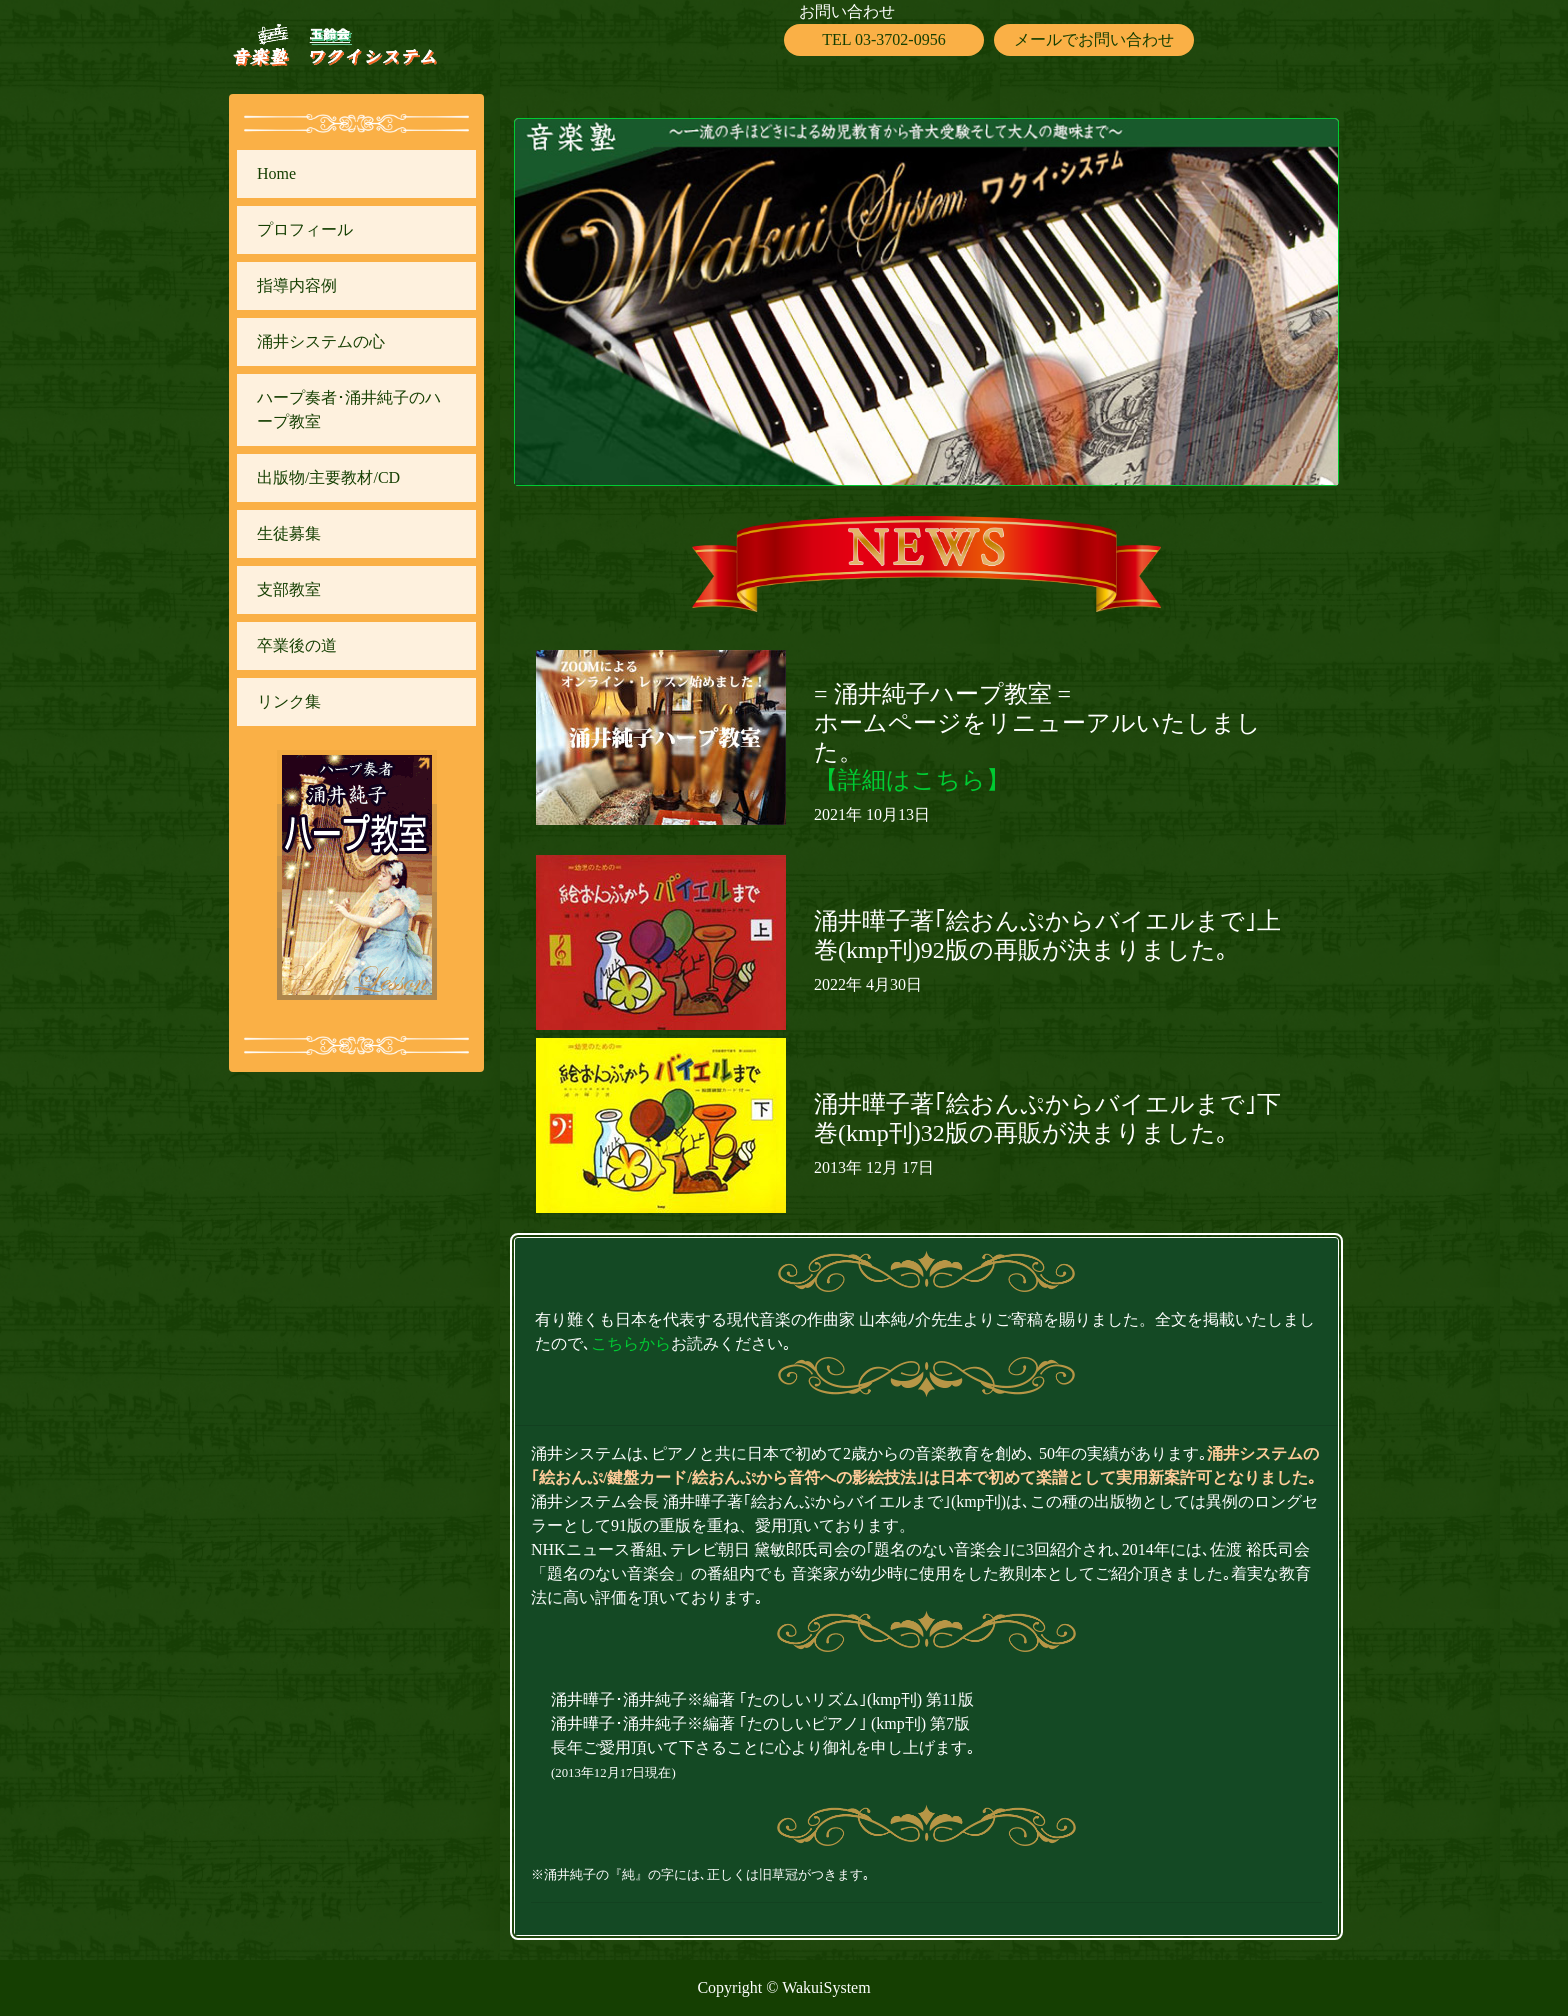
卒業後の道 (297, 645)
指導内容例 (297, 285)
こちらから (631, 1343)
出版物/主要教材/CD (328, 477)
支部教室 (289, 589)
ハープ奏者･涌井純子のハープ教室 (349, 409)
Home (276, 173)
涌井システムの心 (321, 341)
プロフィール (305, 229)
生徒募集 (289, 533)
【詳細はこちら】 (912, 780)
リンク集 (289, 701)
